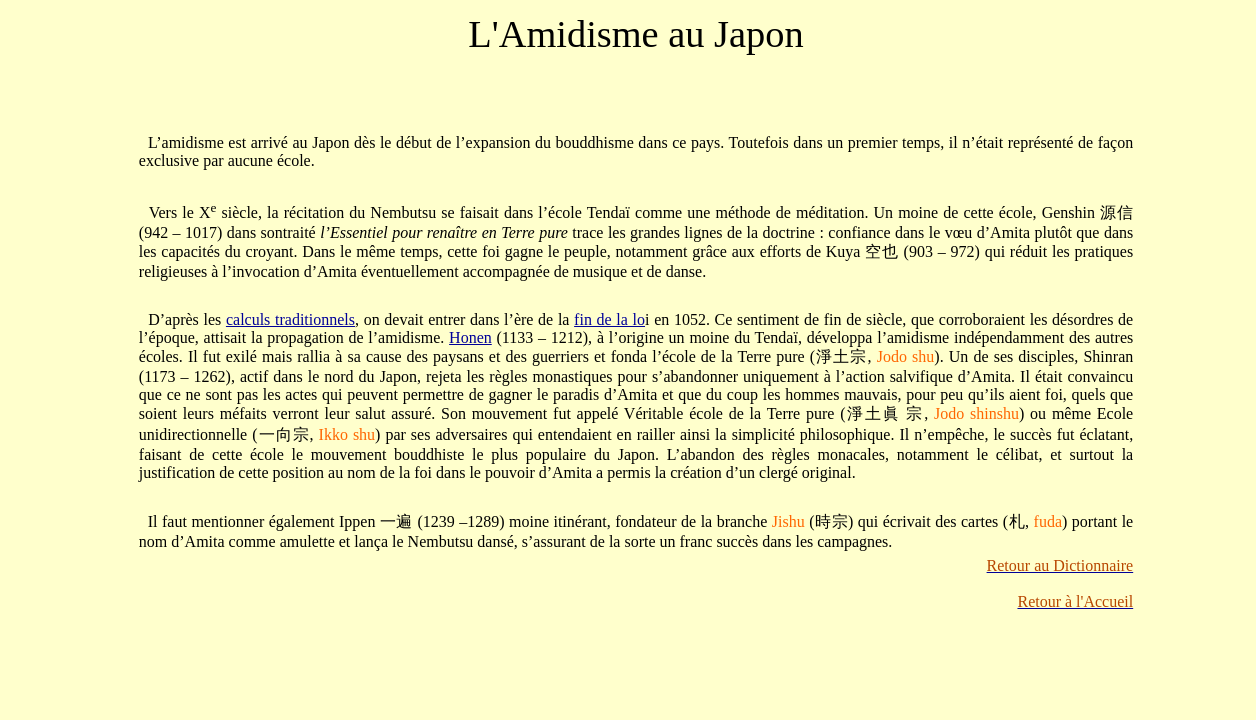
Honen (470, 337)
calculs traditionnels (290, 319)
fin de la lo (609, 319)
